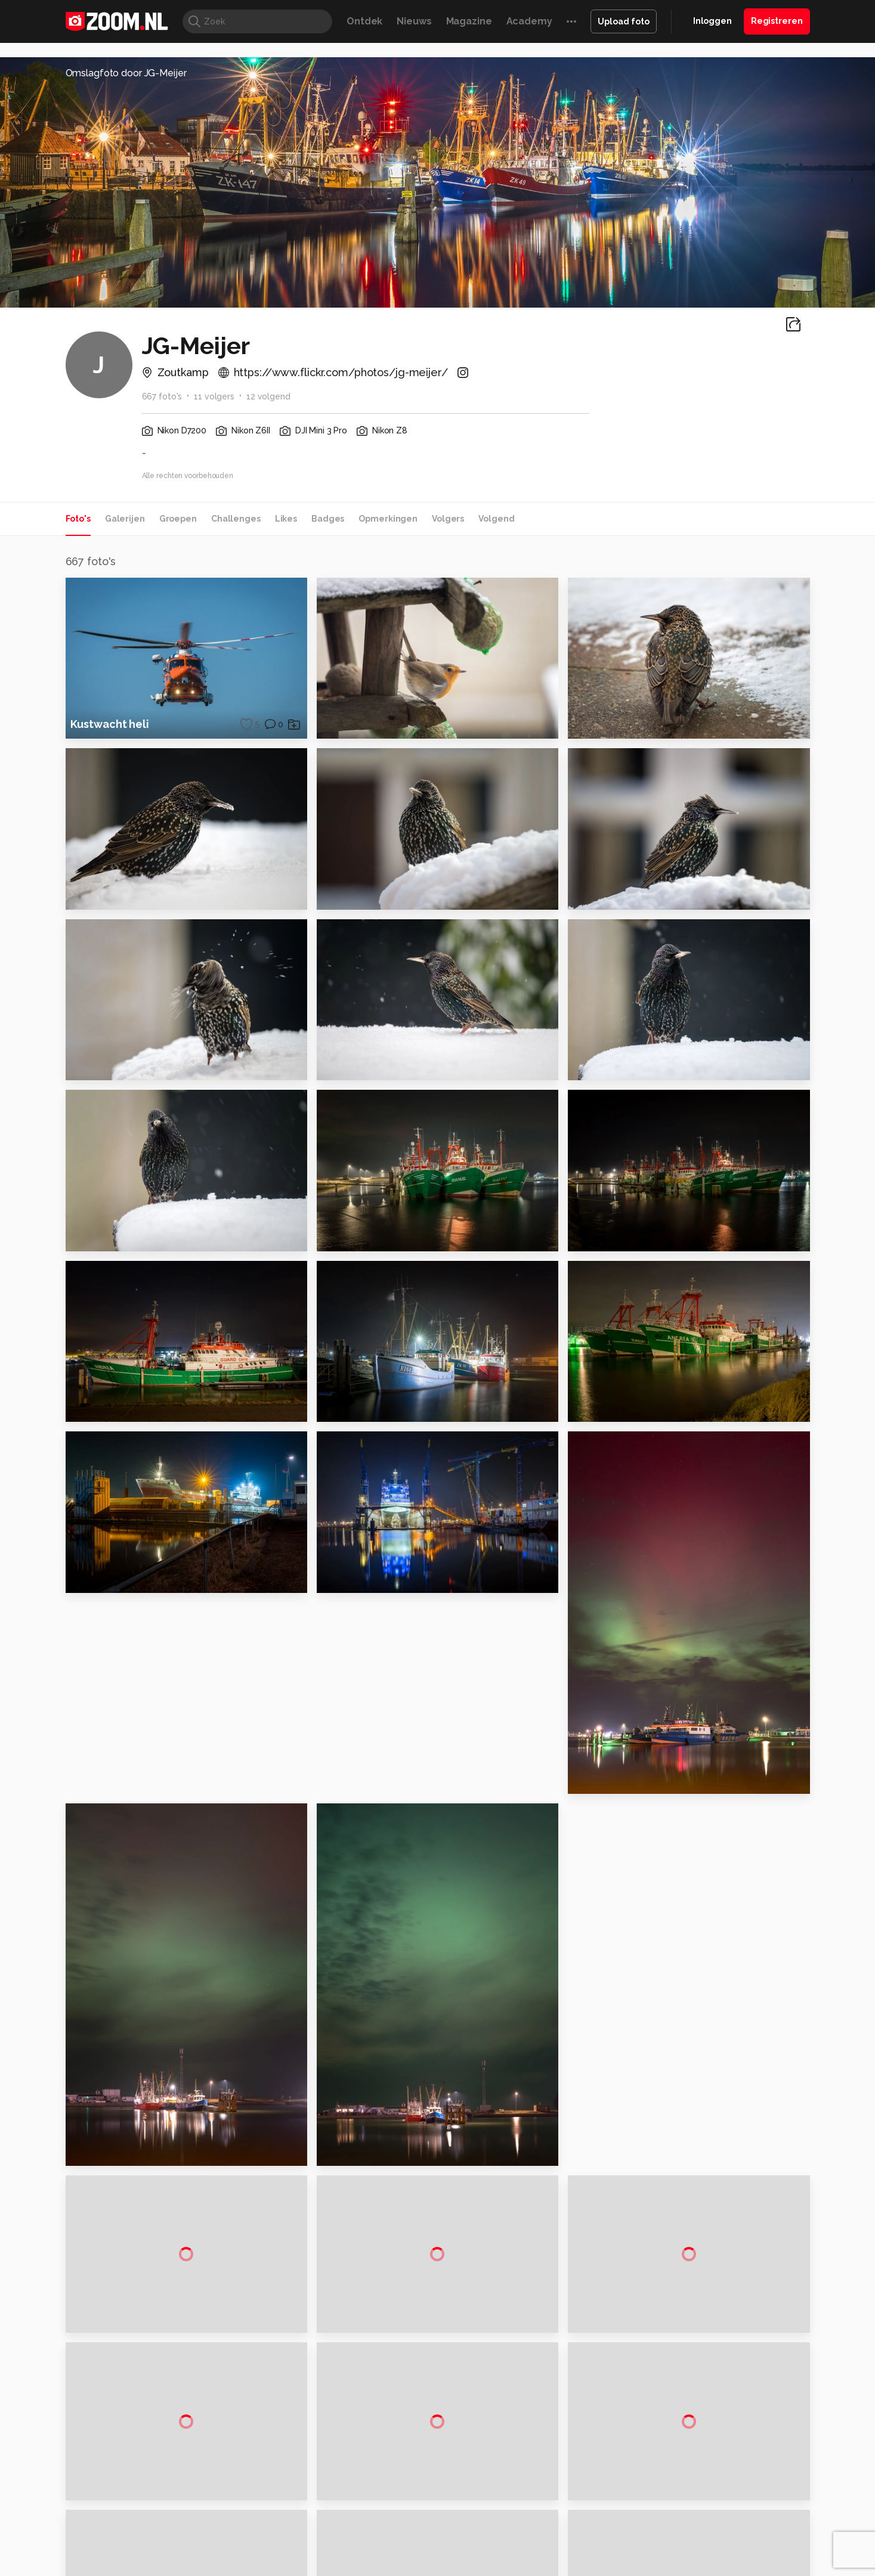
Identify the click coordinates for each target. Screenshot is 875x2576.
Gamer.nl (615, 2566)
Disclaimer (691, 2444)
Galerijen (125, 518)
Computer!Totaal (269, 2566)
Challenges (236, 518)
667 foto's (162, 396)
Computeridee (178, 2566)
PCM (221, 2566)
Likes (286, 518)
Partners (687, 2486)
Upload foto (624, 21)
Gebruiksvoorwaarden (714, 2465)
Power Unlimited (733, 2566)
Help (680, 2508)
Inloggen (712, 21)
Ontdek (364, 21)
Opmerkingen (388, 518)
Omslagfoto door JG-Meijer (126, 73)
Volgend (496, 518)
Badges (327, 518)
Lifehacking (524, 2566)
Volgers (448, 518)
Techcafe (433, 2566)
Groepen (178, 518)
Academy (529, 21)
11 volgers (214, 396)
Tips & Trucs (332, 2566)
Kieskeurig (124, 2566)
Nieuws (414, 21)
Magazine (469, 21)
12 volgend (268, 396)
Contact (686, 2529)
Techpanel (572, 2566)
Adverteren (693, 2423)
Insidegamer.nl (666, 2566)
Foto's (78, 518)
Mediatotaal (385, 2566)
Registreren (777, 21)
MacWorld (477, 2566)
